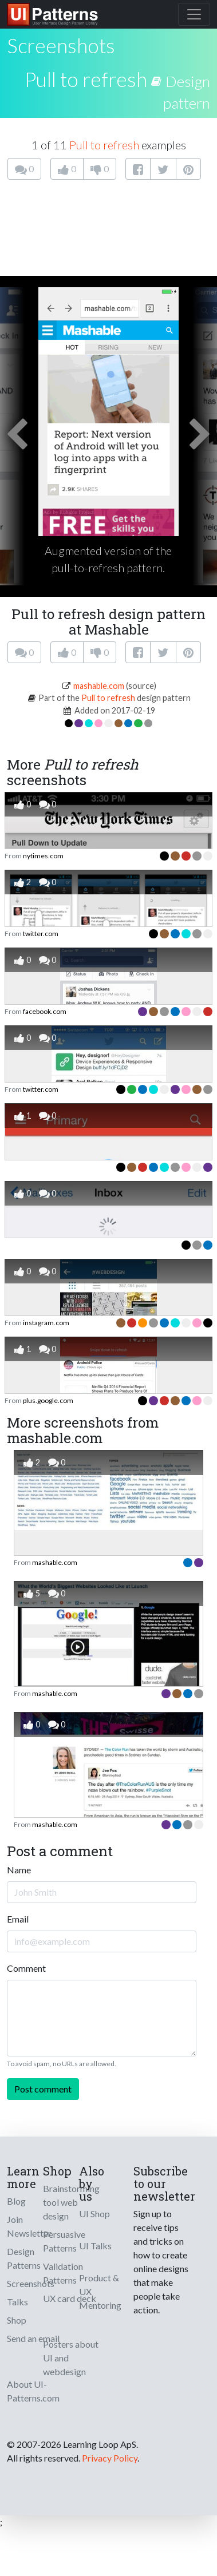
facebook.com (44, 1011)
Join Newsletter (29, 2226)
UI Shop (94, 2213)
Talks (17, 2301)
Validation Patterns (63, 2273)
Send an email (33, 2338)
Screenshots (30, 2283)
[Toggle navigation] (194, 14)
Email (18, 1918)
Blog (16, 2200)
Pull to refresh (86, 79)
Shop (16, 2320)
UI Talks (95, 2245)
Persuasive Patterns (64, 2241)
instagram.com (46, 1322)
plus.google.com (48, 1400)
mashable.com (98, 686)
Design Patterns (24, 2258)
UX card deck (69, 2298)
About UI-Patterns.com (33, 2391)
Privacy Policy (109, 2457)
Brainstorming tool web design (71, 2202)
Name (19, 1869)
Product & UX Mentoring (100, 2291)
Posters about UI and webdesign (70, 2358)
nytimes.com (43, 855)
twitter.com (40, 933)
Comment (26, 1968)
